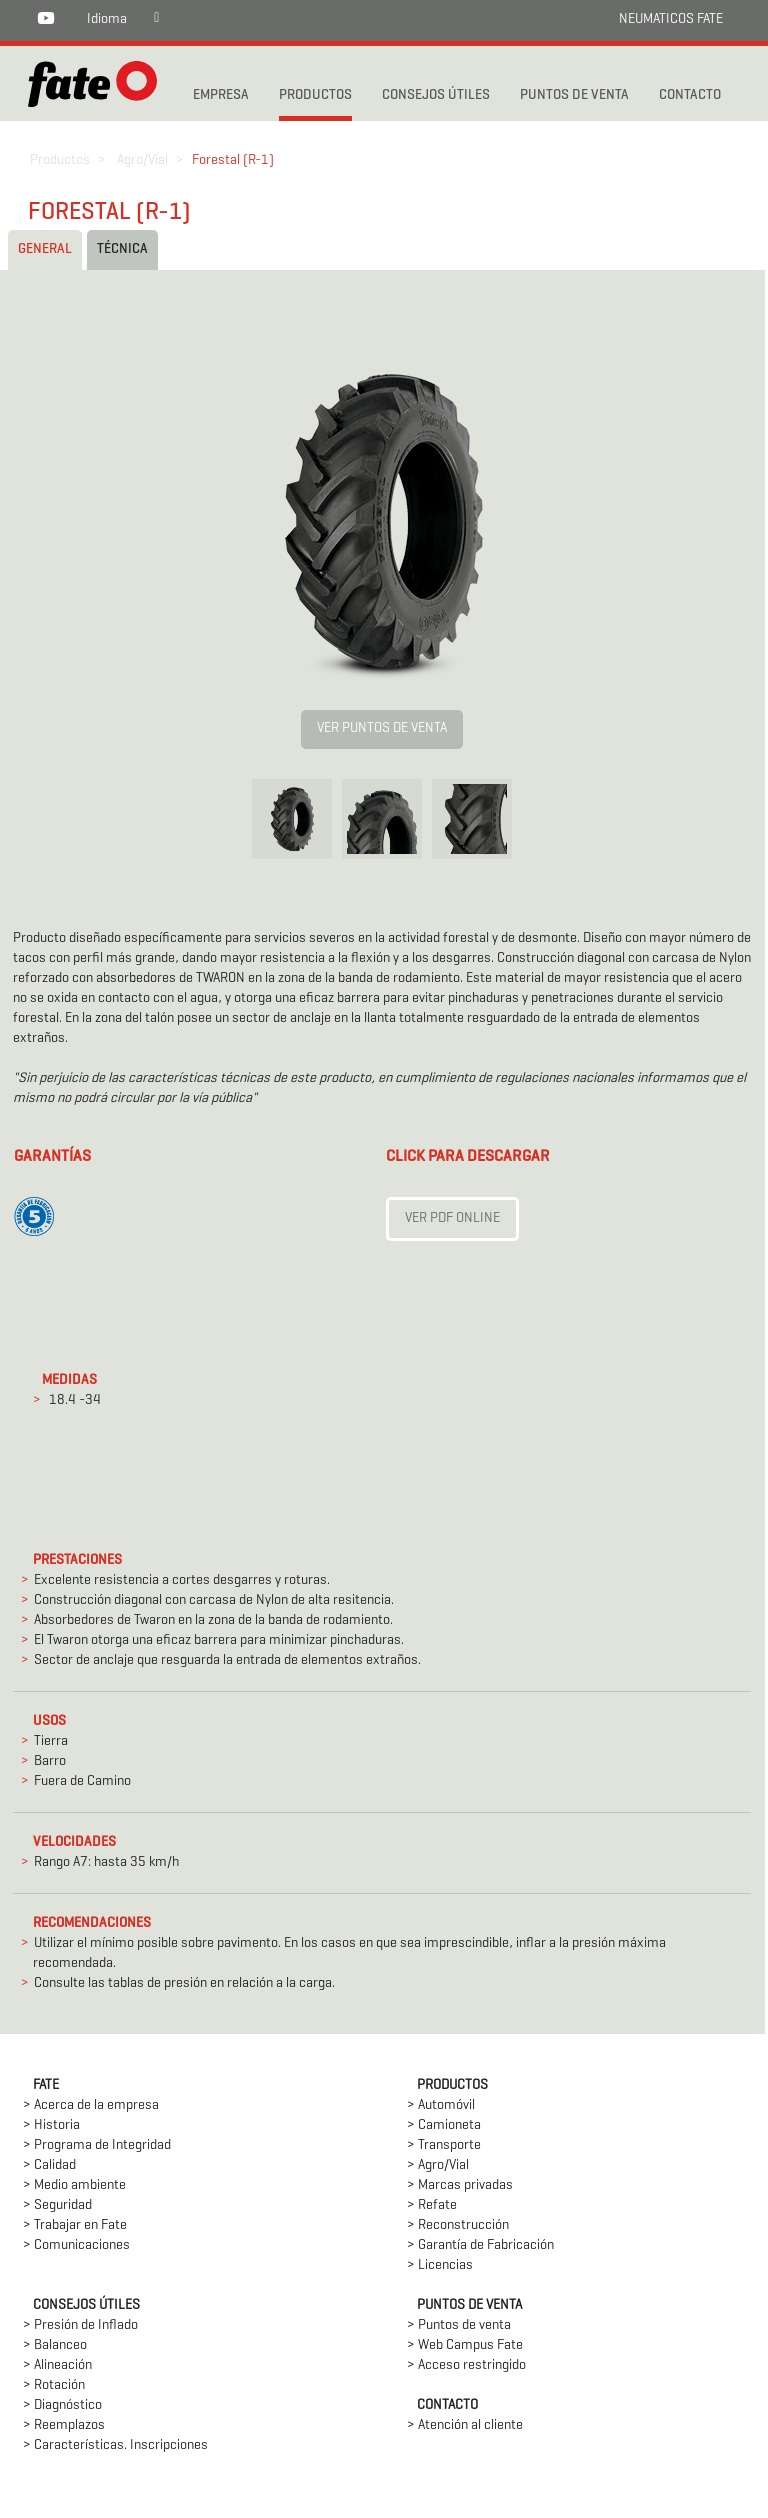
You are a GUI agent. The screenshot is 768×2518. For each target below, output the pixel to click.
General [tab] (45, 249)
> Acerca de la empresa (91, 2105)
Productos (60, 160)
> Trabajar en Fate (75, 2225)
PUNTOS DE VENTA (574, 95)
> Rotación (54, 2385)
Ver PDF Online (452, 1218)
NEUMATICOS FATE (671, 19)
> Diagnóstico (62, 2405)
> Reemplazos (64, 2425)
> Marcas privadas (460, 2185)
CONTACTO (690, 95)
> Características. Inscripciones (115, 2445)
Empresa (221, 95)
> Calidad (49, 2165)
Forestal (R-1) (233, 160)
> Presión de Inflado (80, 2325)
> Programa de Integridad (97, 2145)
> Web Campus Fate (465, 2345)
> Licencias (440, 2265)
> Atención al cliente (465, 2425)
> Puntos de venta (459, 2325)
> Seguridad (57, 2205)
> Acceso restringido (466, 2365)
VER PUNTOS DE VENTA (382, 728)
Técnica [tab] (122, 249)
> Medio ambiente (74, 2185)
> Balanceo (55, 2345)
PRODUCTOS (315, 95)
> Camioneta (444, 2125)
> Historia (51, 2125)
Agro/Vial (142, 160)
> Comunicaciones (76, 2245)
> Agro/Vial (438, 2165)
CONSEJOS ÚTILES (436, 95)
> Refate (432, 2205)
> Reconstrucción (458, 2225)
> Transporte (444, 2145)
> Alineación (57, 2365)
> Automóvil (441, 2105)
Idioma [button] (107, 19)
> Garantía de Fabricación (480, 2245)
